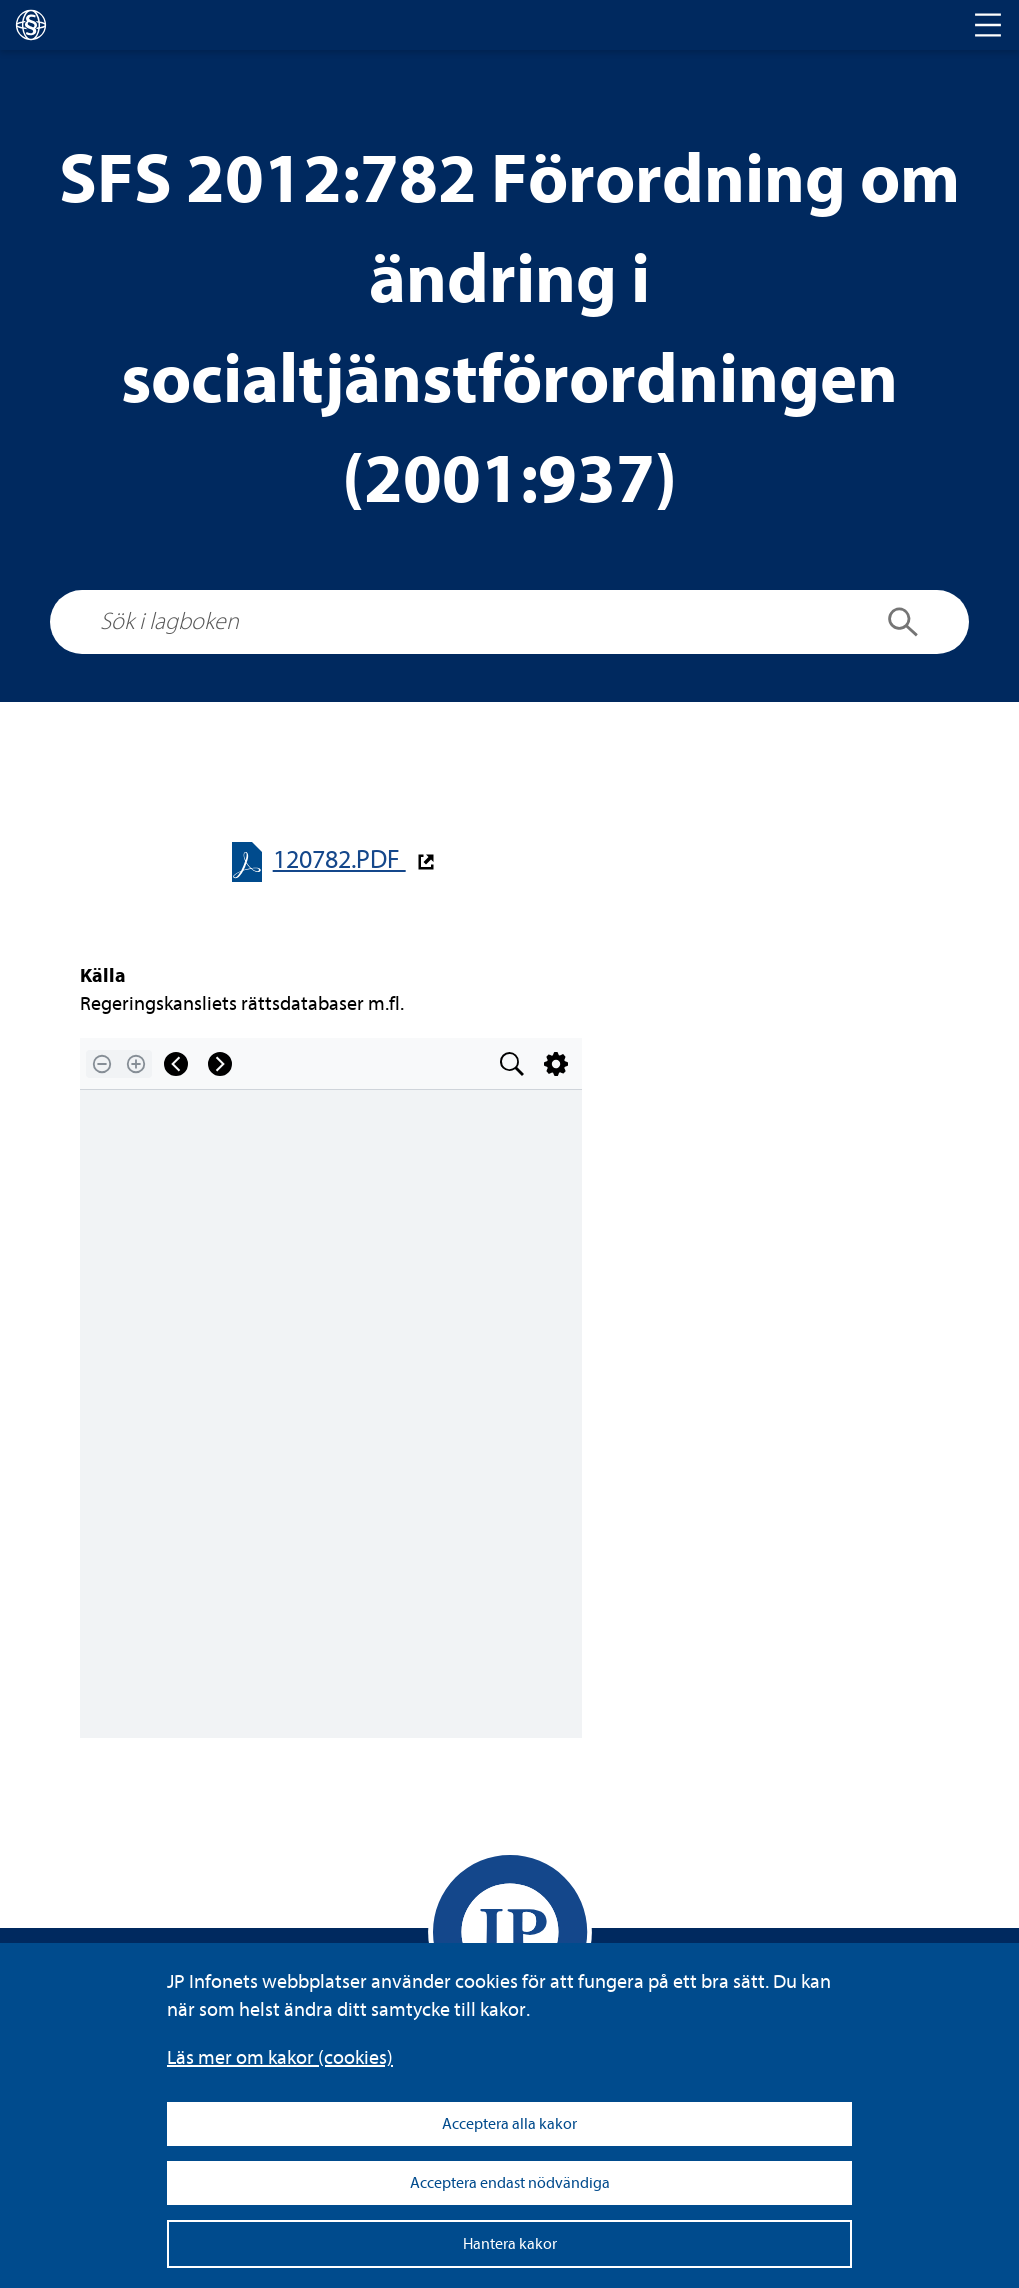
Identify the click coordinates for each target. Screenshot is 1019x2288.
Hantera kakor (510, 2244)
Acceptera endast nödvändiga (510, 2183)
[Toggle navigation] (988, 25)
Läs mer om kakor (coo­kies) (280, 2057)
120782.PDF (339, 859)
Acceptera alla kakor (509, 2124)
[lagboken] (31, 25)
